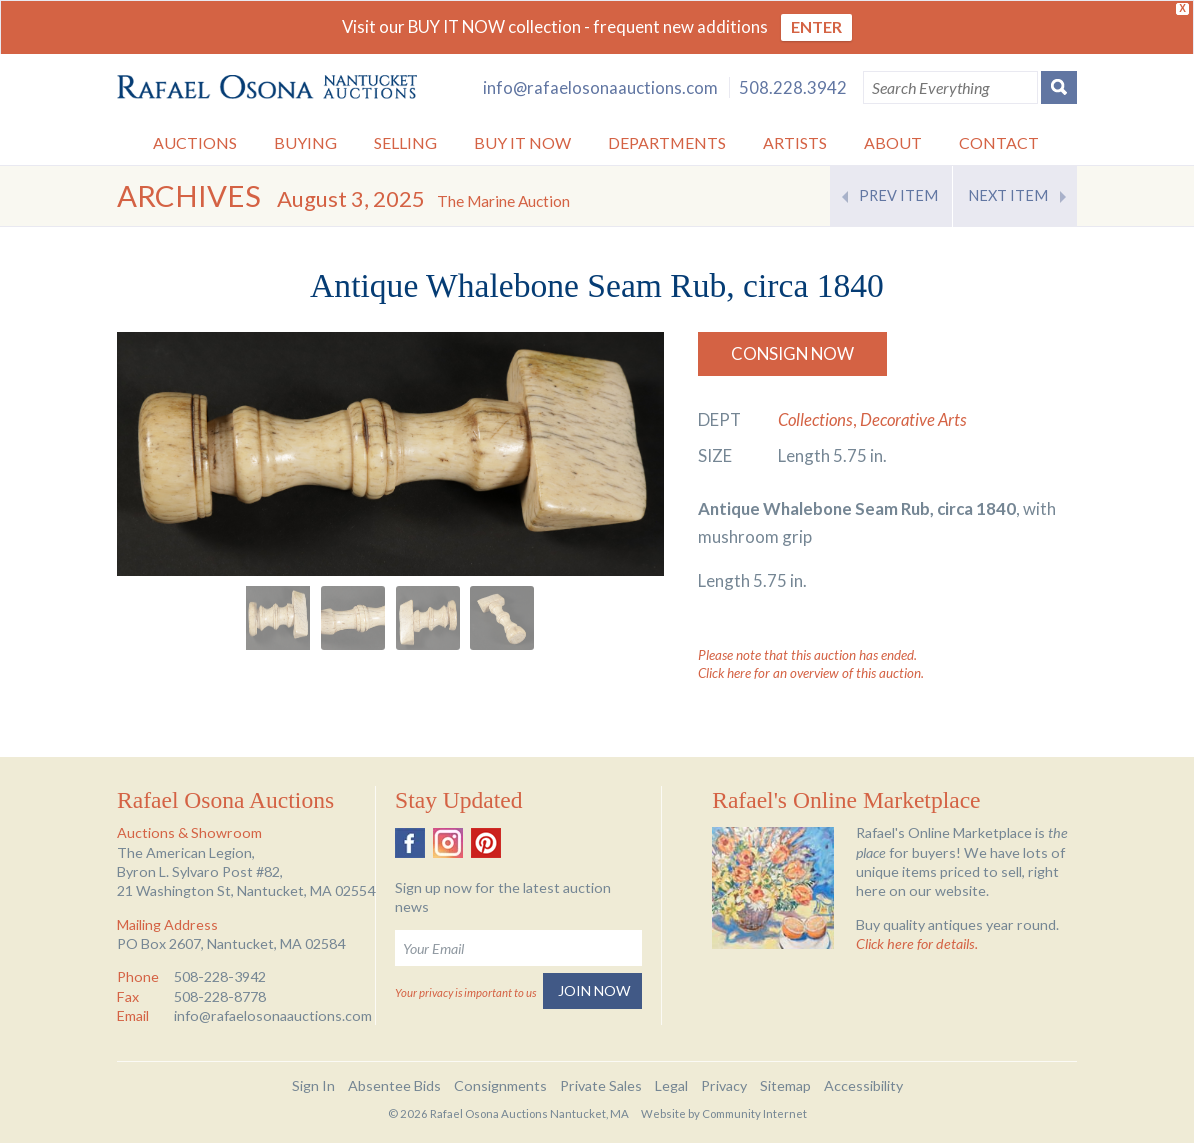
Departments (667, 142)
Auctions (195, 142)
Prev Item (898, 195)
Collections (815, 419)
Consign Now (792, 353)
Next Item (1008, 195)
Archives (189, 195)
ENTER (816, 26)
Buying (305, 142)
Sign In (313, 1085)
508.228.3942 (793, 87)
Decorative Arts (913, 419)
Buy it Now (522, 142)
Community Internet (754, 1113)
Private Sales (601, 1085)
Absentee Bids (394, 1085)
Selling (405, 142)
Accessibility (863, 1085)
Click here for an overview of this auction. (811, 673)
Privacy (724, 1085)
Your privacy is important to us (465, 992)
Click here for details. (917, 943)
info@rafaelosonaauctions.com (600, 87)
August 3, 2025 (423, 198)
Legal (671, 1085)
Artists (795, 142)
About (893, 142)
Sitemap (785, 1085)
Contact (999, 142)
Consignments (500, 1085)
